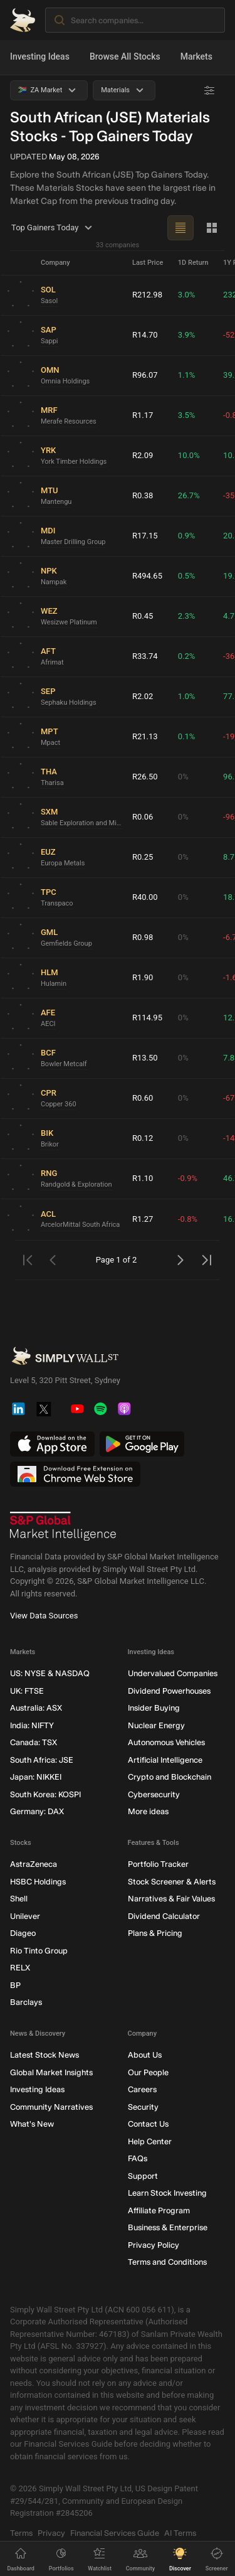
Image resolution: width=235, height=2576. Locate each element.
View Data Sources (44, 1615)
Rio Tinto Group (39, 1950)
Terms (21, 2532)
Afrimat (52, 662)
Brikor (50, 1144)
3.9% (187, 334)
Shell (19, 1898)
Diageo (23, 1933)
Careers (142, 2089)
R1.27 (142, 1219)
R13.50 (145, 1057)
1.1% (187, 375)
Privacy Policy (153, 2244)
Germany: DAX (37, 1811)
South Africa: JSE (41, 1759)
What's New (32, 2124)
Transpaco (57, 903)
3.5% (187, 415)
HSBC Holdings (38, 1881)
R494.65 (147, 575)
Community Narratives (51, 2106)
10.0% (189, 455)
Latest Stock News (44, 2055)
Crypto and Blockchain (169, 1777)
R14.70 (145, 334)
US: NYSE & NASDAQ (50, 1673)
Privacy (51, 2532)
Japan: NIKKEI (35, 1777)
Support (143, 2175)
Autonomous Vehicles (166, 1742)
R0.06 (142, 816)
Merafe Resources (69, 421)
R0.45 (142, 616)
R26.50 (145, 776)
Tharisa (52, 782)
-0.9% (187, 1178)
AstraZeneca (33, 1864)
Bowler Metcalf (64, 1063)
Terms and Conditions (167, 2262)
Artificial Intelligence (165, 1759)
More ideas (148, 1811)
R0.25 (142, 857)
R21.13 (145, 736)
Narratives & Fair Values (171, 1898)
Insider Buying (154, 1708)
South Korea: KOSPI (45, 1793)
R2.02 (142, 696)
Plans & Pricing (155, 1933)
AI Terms (180, 2532)
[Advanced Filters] (209, 90)
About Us (145, 2055)
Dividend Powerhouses (169, 1690)
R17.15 (145, 535)
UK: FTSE (27, 1690)
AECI (48, 1023)
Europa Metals (63, 862)
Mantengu (56, 501)
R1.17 (142, 415)
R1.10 (142, 1178)
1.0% (187, 696)
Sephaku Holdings (69, 702)
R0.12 (142, 1138)
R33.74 (145, 656)
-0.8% (187, 1219)
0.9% (187, 535)
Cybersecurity (154, 1793)
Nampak (53, 581)
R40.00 (145, 897)
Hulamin (53, 983)
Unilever (25, 1915)
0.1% (187, 736)
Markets (196, 56)
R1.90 (142, 977)
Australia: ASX (36, 1708)
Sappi (49, 340)
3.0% (187, 294)
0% (183, 776)
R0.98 (142, 937)
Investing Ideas (40, 56)
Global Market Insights (51, 2071)
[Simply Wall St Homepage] (22, 20)
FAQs (137, 2158)
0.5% (187, 575)
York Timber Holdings (74, 461)
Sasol (49, 300)
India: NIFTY (32, 1724)
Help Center (150, 2141)
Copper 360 (58, 1103)
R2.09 (142, 455)
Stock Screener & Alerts (172, 1881)
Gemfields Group (66, 943)
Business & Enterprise (167, 2227)
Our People (148, 2071)
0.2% (187, 656)
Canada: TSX (33, 1742)
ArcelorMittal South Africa (80, 1225)
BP (15, 1984)
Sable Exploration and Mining (81, 822)
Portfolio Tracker (158, 1864)
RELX (20, 1967)
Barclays (26, 2002)
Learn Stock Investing (167, 2193)
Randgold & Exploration (76, 1184)
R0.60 (142, 1098)
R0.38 (142, 495)
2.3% (187, 616)
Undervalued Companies (172, 1673)
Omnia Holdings (65, 381)
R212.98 (147, 294)
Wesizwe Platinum (69, 621)
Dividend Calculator (164, 1915)
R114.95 (147, 1017)
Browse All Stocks (125, 56)
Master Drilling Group (73, 541)
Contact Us (148, 2124)
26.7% (189, 495)
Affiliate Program (159, 2210)
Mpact (50, 742)
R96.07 (145, 375)
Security (143, 2106)
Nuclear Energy (156, 1724)
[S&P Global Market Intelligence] (63, 1526)
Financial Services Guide (114, 2532)
